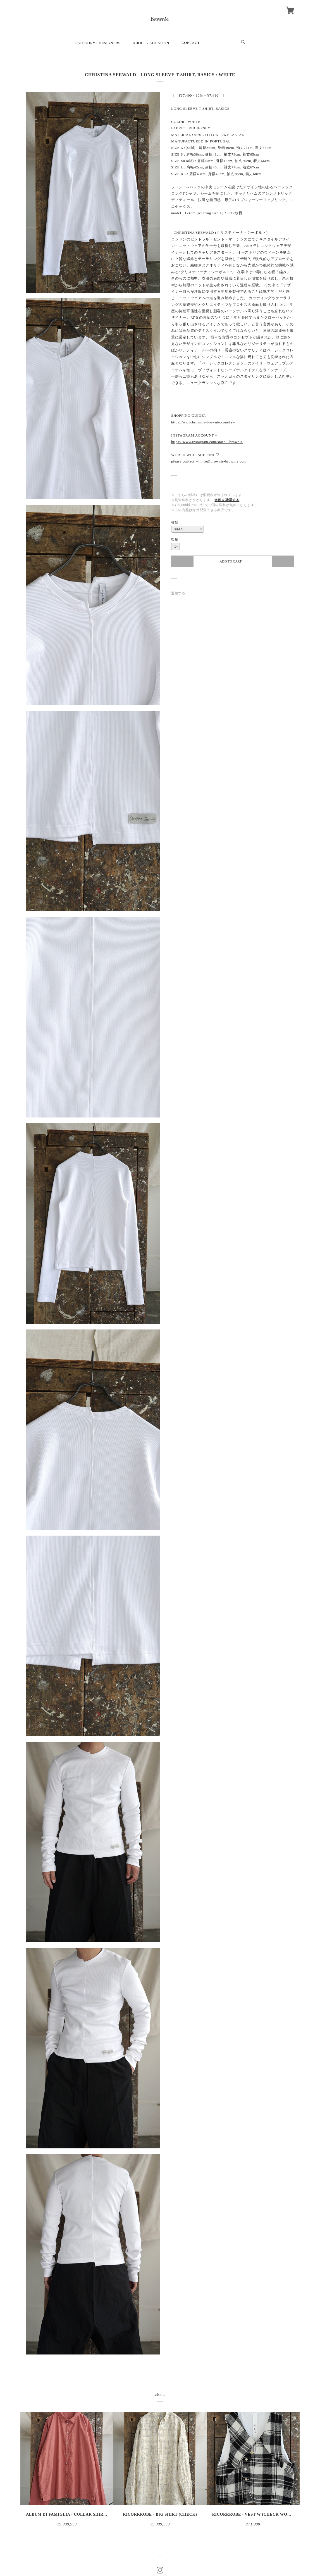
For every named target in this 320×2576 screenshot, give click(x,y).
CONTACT (191, 42)
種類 (174, 522)
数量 (174, 540)
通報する (178, 593)
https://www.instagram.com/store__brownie (207, 442)
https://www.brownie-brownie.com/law (203, 422)
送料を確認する (226, 500)
